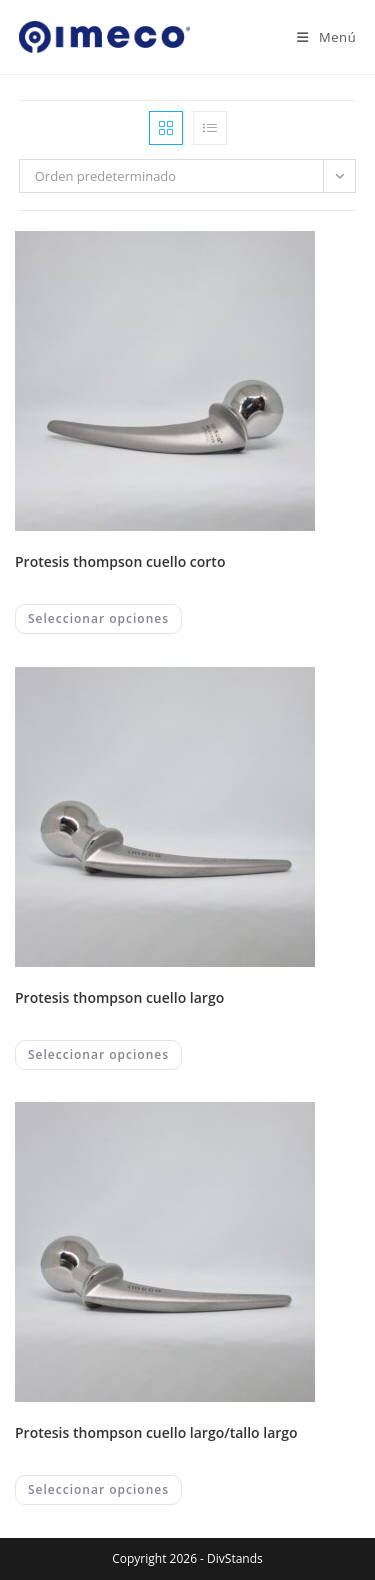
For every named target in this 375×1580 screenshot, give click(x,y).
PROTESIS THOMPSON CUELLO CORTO (120, 561)
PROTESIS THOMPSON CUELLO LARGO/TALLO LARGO (156, 1432)
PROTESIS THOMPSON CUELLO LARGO (119, 997)
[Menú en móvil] (319, 37)
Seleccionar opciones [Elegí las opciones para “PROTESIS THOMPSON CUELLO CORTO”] (98, 618)
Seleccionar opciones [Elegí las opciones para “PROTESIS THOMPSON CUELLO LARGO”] (98, 1054)
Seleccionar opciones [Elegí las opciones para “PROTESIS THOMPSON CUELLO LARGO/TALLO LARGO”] (98, 1489)
